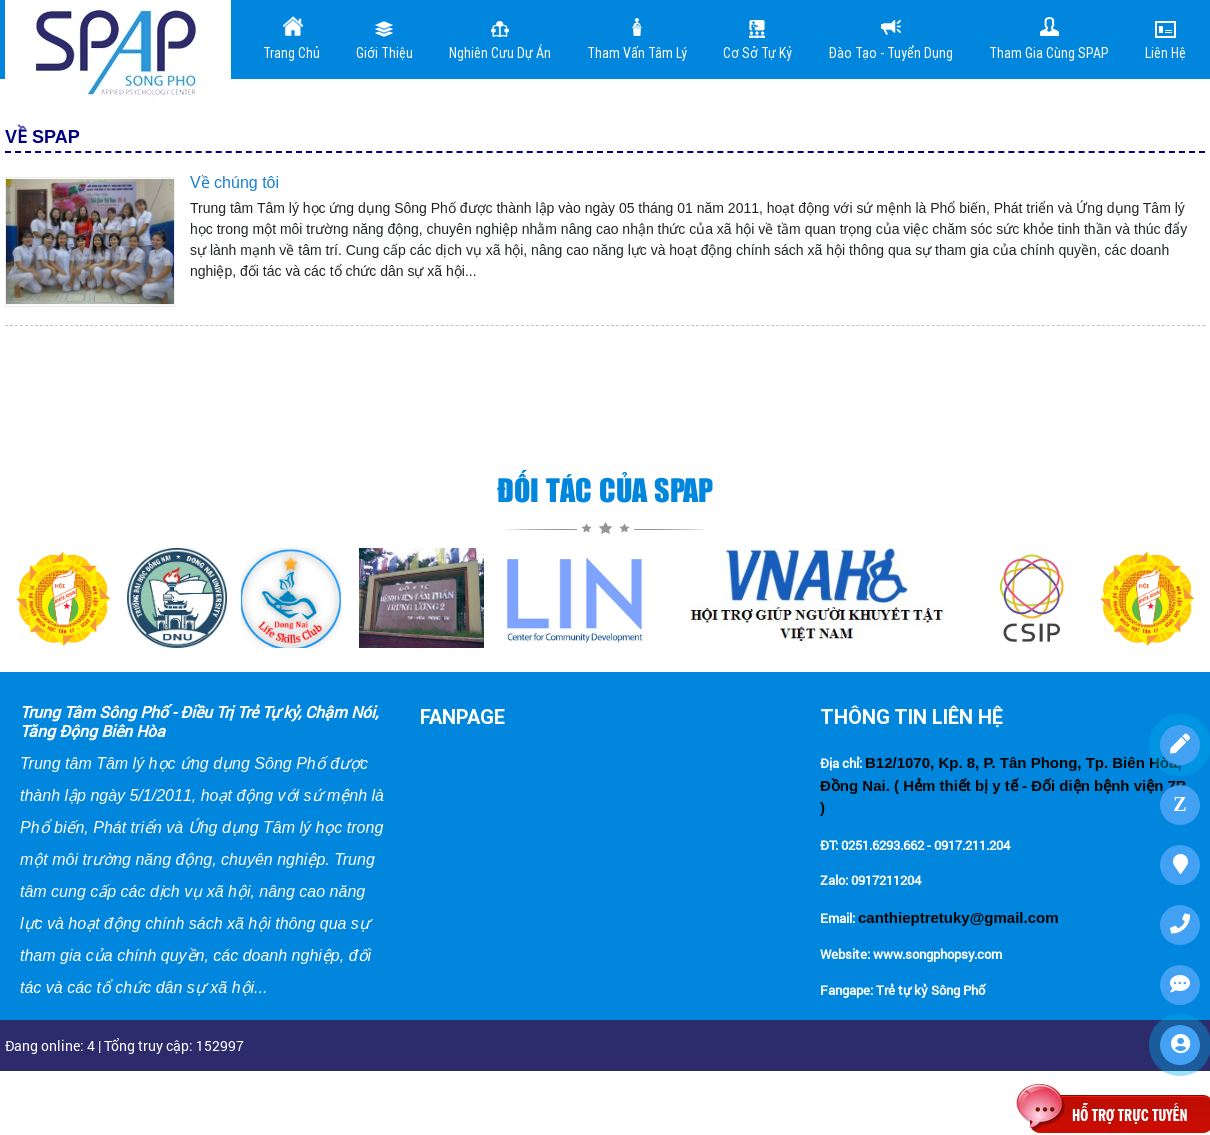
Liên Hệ (1165, 38)
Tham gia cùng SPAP (1049, 38)
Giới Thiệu (384, 38)
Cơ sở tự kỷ (757, 38)
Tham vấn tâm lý (637, 38)
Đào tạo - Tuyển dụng (890, 38)
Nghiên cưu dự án (500, 38)
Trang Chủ (291, 38)
